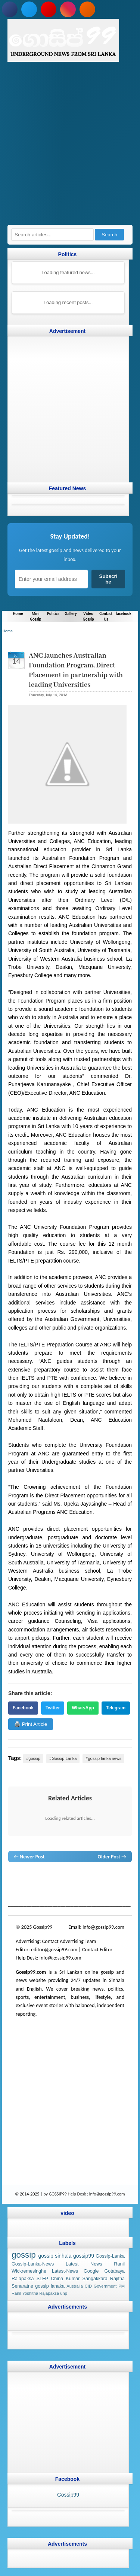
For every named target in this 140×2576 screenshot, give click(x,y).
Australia (74, 2286)
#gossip (33, 1758)
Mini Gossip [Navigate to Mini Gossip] (35, 616)
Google (91, 2271)
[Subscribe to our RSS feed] (87, 9)
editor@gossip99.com (54, 1949)
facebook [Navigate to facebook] (123, 613)
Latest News (84, 2264)
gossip (14, 1877)
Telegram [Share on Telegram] (115, 1707)
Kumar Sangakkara (86, 2278)
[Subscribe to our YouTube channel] (48, 9)
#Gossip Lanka (63, 1758)
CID (88, 2286)
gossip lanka (98, 1877)
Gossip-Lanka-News (33, 2264)
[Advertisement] (70, 147)
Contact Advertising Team (69, 1941)
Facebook (23, 1707)
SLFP (43, 2278)
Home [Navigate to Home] (18, 613)
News (41, 1877)
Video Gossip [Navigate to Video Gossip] (88, 616)
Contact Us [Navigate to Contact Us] (105, 616)
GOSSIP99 (58, 2194)
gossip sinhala (54, 2256)
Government (105, 2286)
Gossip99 (68, 2495)
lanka (28, 1877)
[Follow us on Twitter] (29, 9)
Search (109, 234)
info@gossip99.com (103, 1927)
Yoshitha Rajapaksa (40, 2293)
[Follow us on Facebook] (10, 9)
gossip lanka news (39, 1884)
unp (63, 2293)
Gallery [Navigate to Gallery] (71, 613)
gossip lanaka (50, 2286)
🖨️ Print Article (30, 1724)
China (57, 2278)
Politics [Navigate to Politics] (53, 613)
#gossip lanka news (103, 1758)
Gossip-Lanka (110, 2256)
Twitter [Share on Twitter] (53, 1707)
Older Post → (112, 1856)
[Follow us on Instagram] (68, 9)
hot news (57, 1877)
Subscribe (108, 579)
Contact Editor (97, 1949)
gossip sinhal (75, 1884)
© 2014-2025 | (29, 2194)
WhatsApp (83, 1707)
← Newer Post (29, 1856)
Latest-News (65, 2271)
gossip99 (83, 2256)
